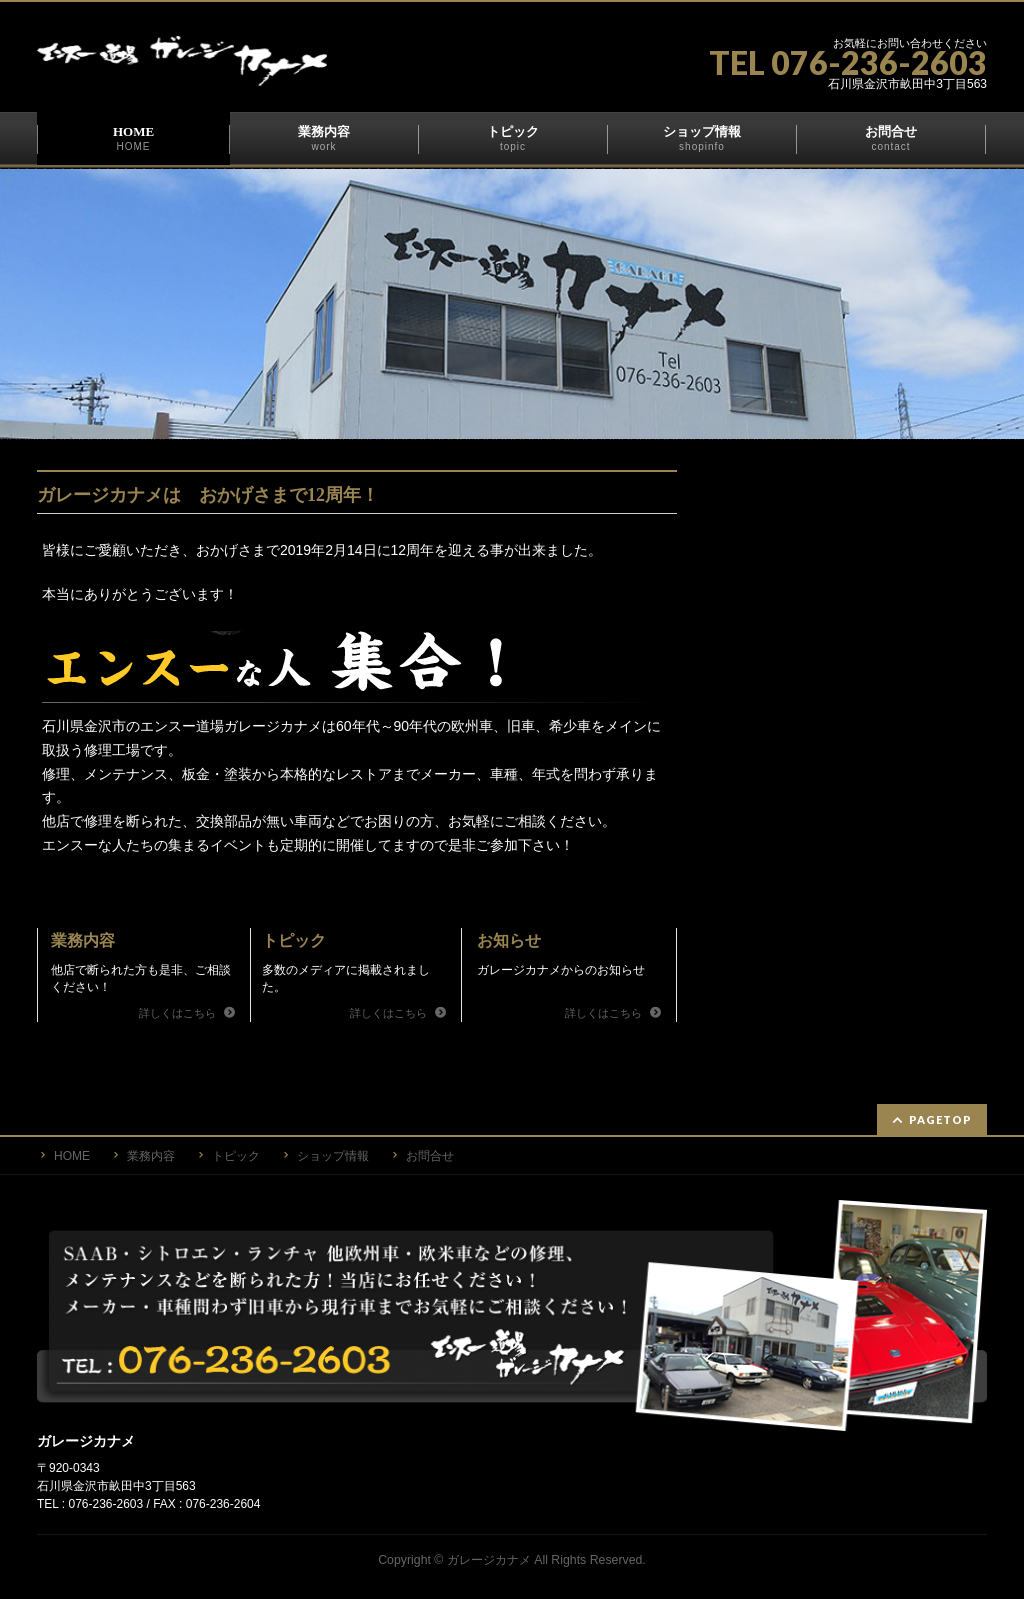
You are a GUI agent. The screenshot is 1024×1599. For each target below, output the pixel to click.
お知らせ (509, 940)
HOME (72, 1154)
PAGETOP (940, 1117)
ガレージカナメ (489, 1558)
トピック (294, 940)
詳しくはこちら (179, 1013)
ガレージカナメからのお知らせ (561, 970)
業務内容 (83, 940)
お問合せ (430, 1154)
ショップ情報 (333, 1154)
